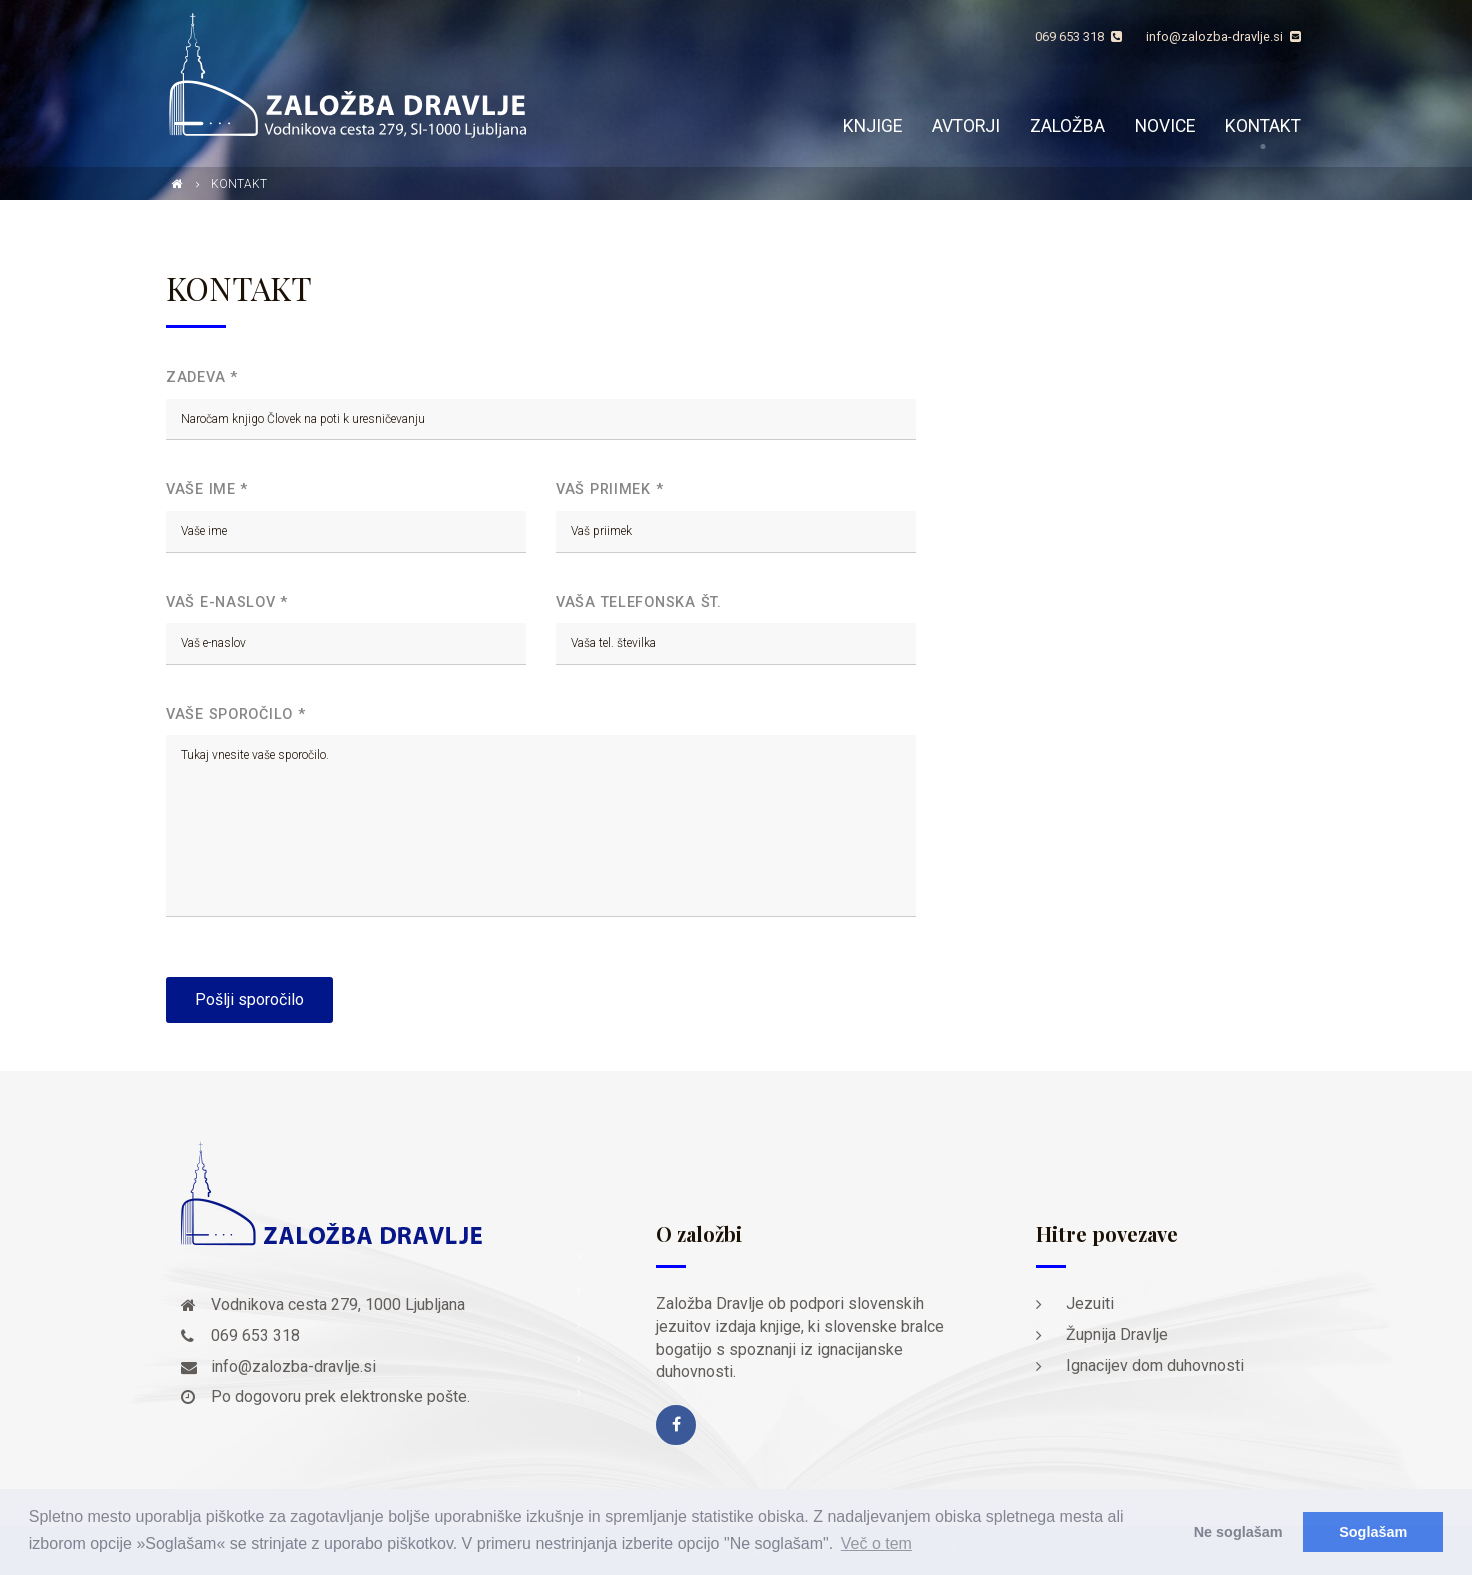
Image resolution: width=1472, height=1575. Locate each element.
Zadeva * (202, 377)
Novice (1165, 126)
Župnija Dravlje (1117, 1334)
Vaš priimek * (609, 489)
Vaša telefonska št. (639, 602)
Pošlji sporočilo (249, 999)
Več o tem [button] (876, 1543)
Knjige (872, 126)
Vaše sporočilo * (236, 714)
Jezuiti (1090, 1303)
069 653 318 (1078, 36)
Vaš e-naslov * (227, 602)
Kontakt (1263, 126)
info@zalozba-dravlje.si (1223, 36)
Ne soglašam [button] (1238, 1532)
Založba (1067, 126)
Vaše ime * (207, 489)
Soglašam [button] (1373, 1532)
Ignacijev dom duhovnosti (1155, 1365)
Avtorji (966, 126)
